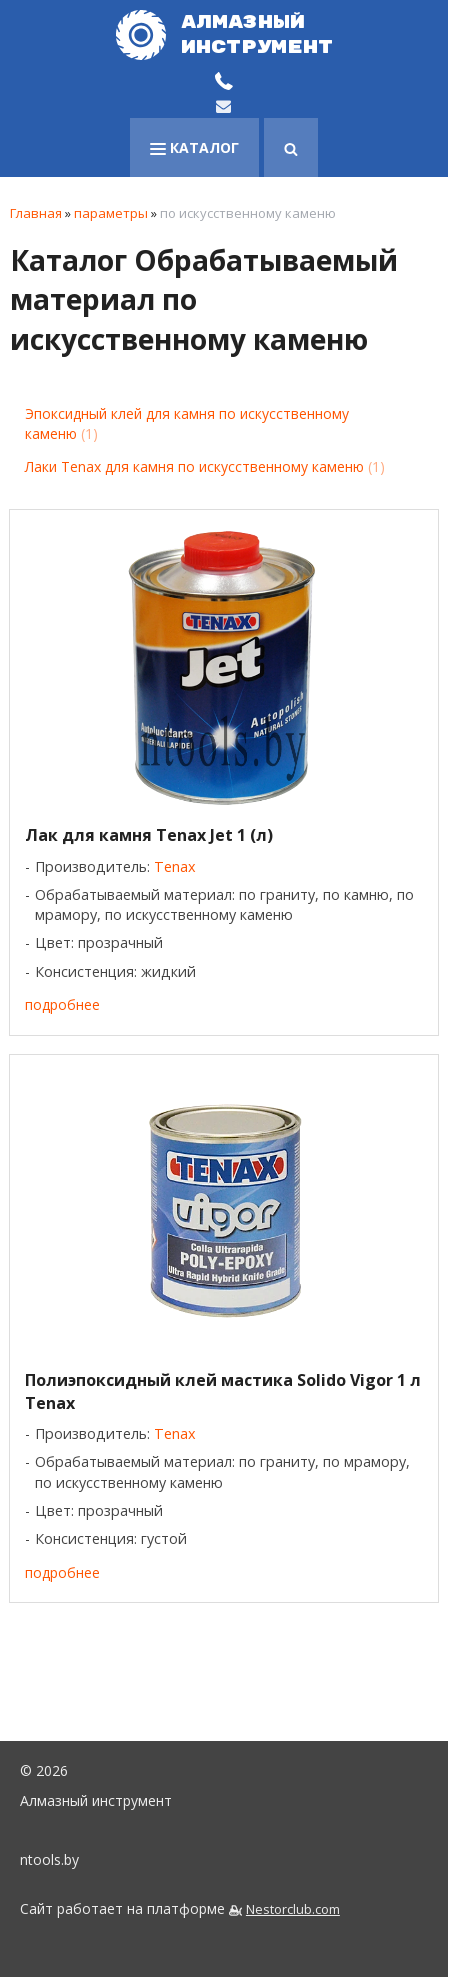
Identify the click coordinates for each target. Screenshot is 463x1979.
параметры (111, 213)
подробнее (62, 1004)
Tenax (175, 866)
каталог (194, 147)
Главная (36, 213)
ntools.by (49, 1859)
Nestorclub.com (293, 1909)
